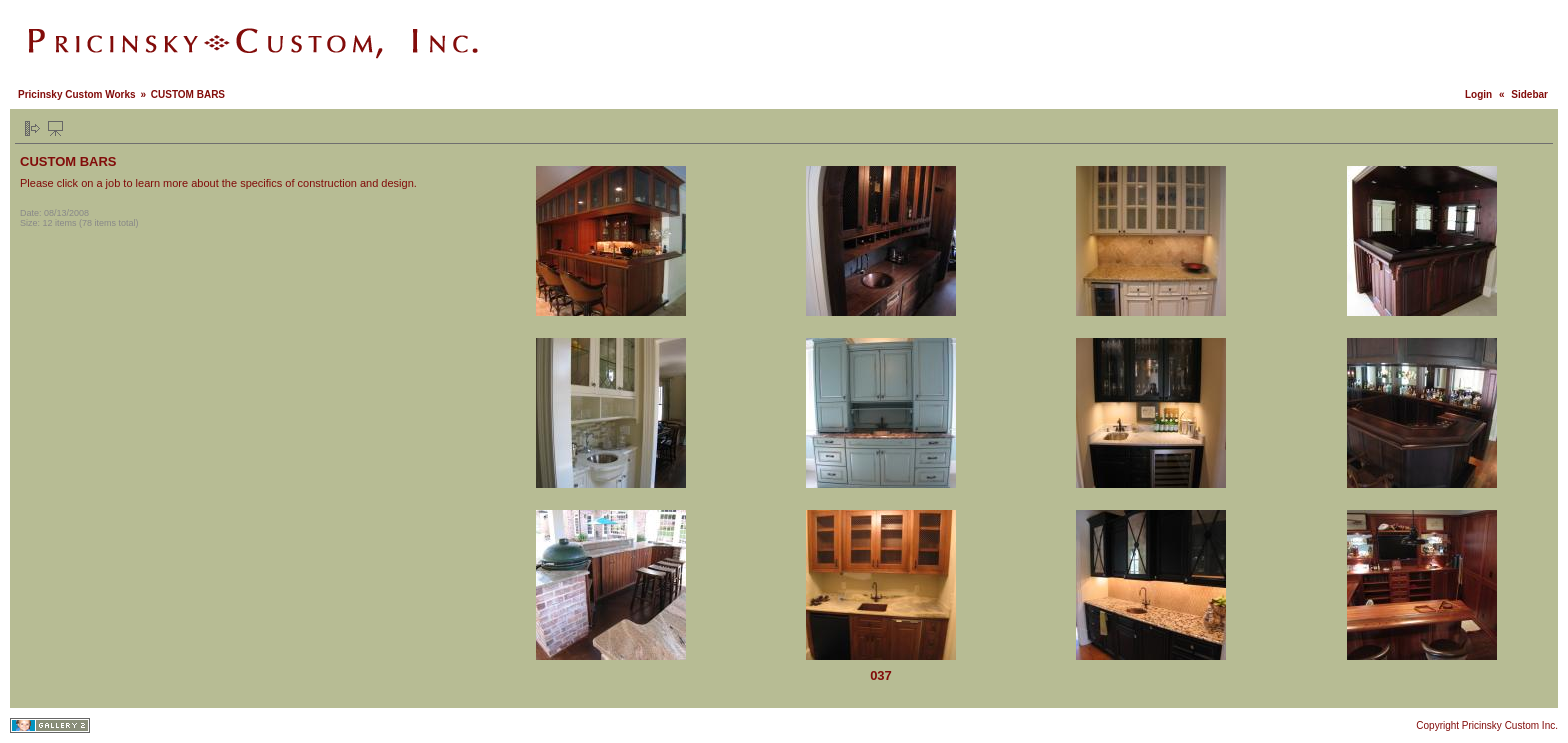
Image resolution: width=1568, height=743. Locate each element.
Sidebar (1529, 94)
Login (1478, 94)
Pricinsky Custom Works (77, 94)
